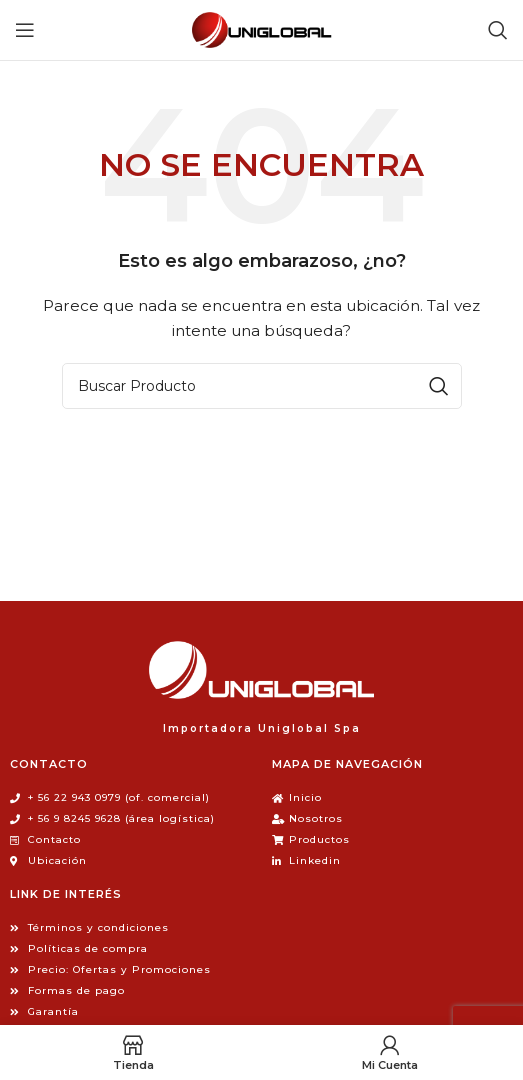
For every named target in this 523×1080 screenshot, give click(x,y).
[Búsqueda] (498, 30)
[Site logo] (262, 29)
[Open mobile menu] (25, 30)
